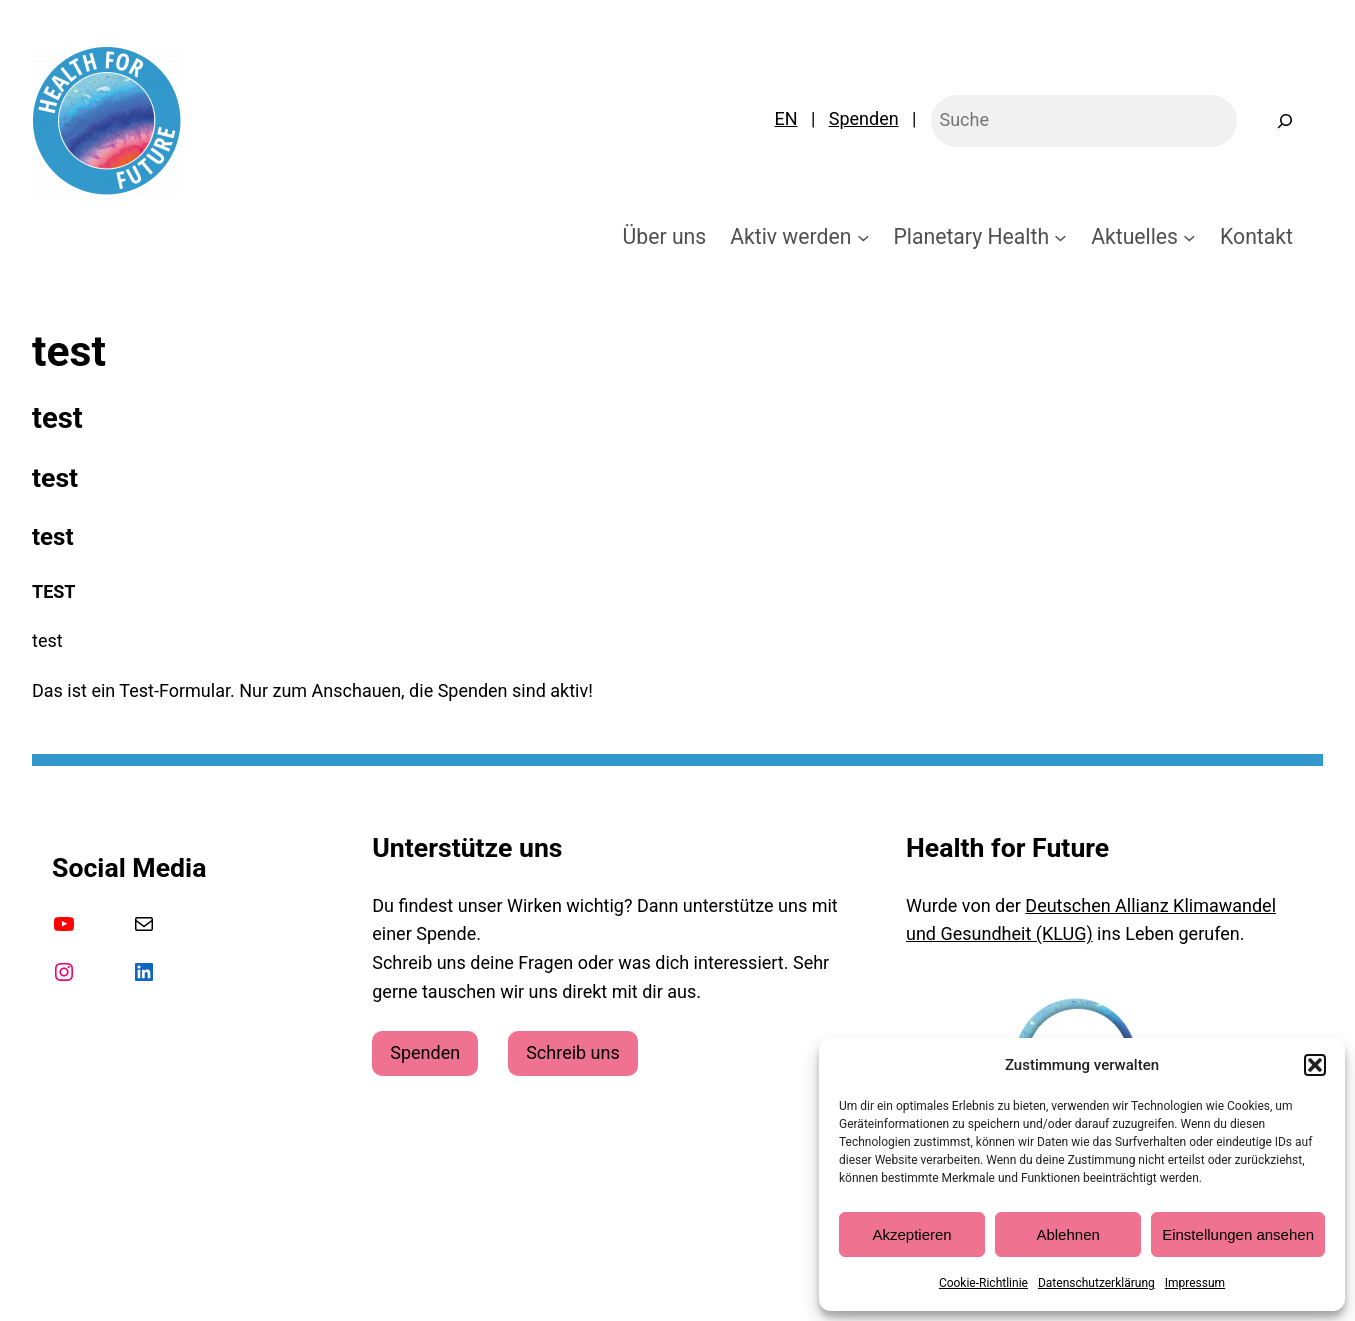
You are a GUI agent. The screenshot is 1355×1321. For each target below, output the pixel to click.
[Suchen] (1285, 121)
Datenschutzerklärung (1096, 1283)
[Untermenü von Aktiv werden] (863, 236)
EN (785, 118)
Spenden (864, 118)
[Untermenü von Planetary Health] (1060, 236)
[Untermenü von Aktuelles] (1189, 236)
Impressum (1195, 1283)
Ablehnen (1067, 1234)
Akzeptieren (911, 1234)
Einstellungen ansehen (1238, 1234)
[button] (1315, 1065)
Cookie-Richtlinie (983, 1283)
